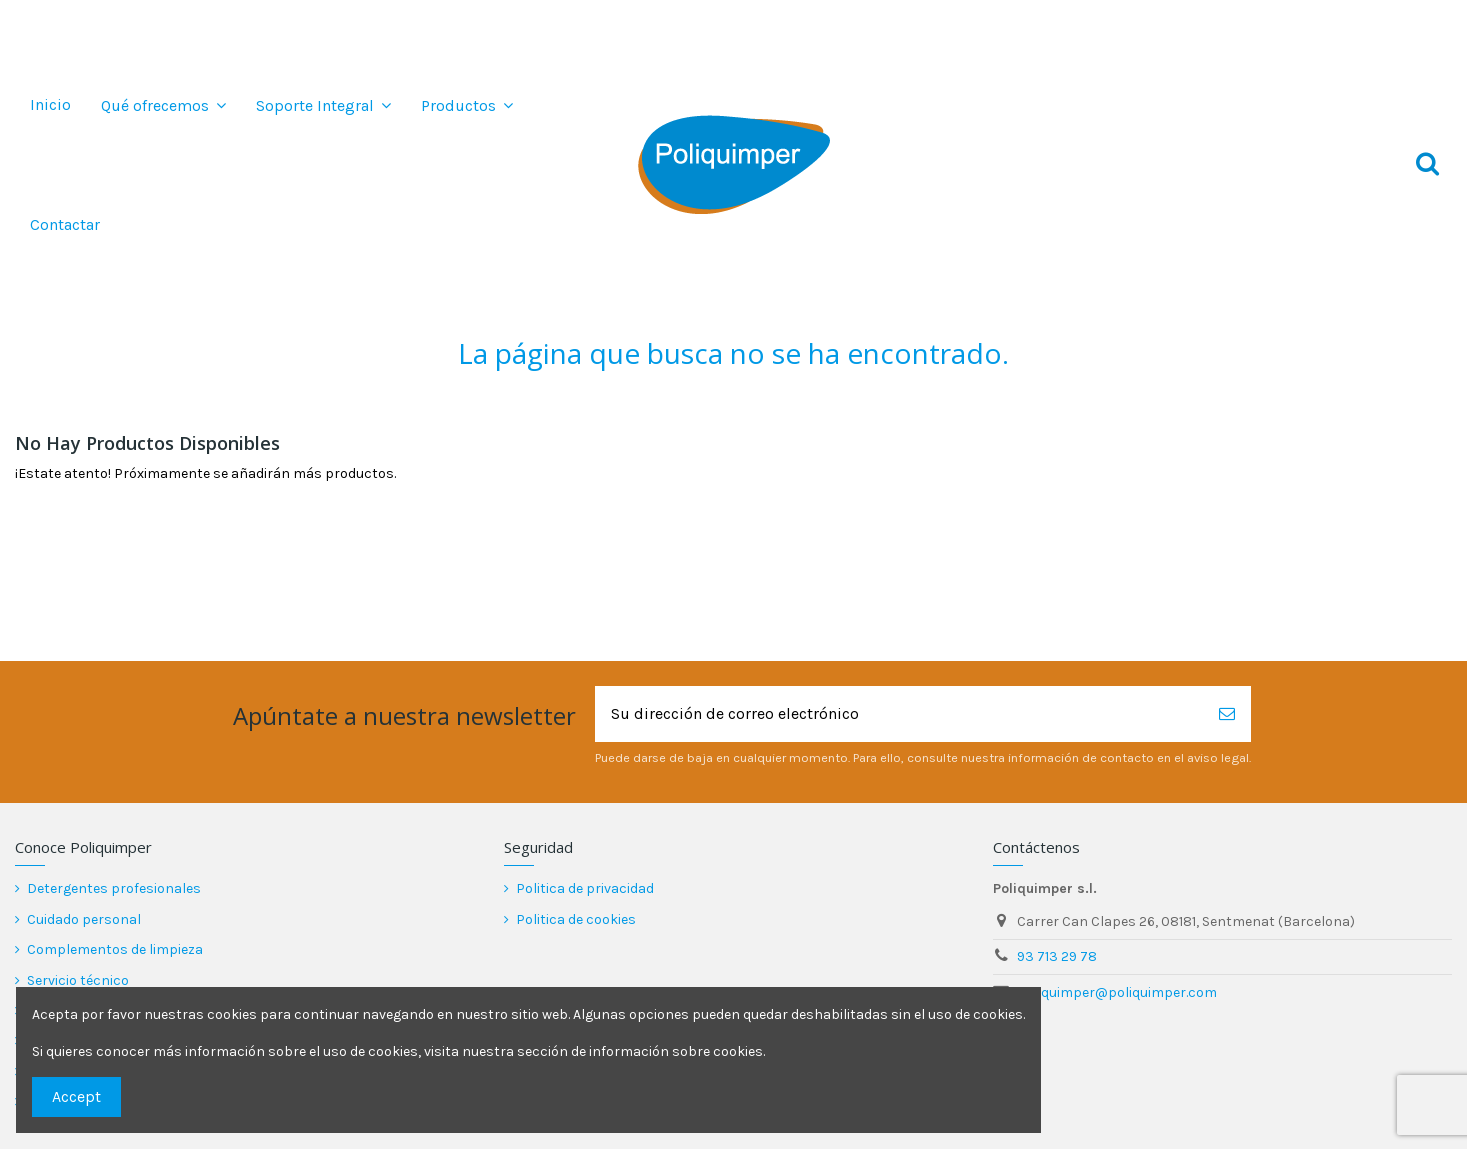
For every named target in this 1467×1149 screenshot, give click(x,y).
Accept (76, 1096)
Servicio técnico (78, 980)
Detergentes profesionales (114, 888)
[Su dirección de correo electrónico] (899, 714)
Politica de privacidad (585, 888)
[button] (163, 105)
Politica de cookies (576, 919)
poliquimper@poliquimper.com (1117, 992)
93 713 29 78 (1057, 956)
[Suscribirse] (1227, 714)
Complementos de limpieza (115, 949)
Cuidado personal (84, 919)
